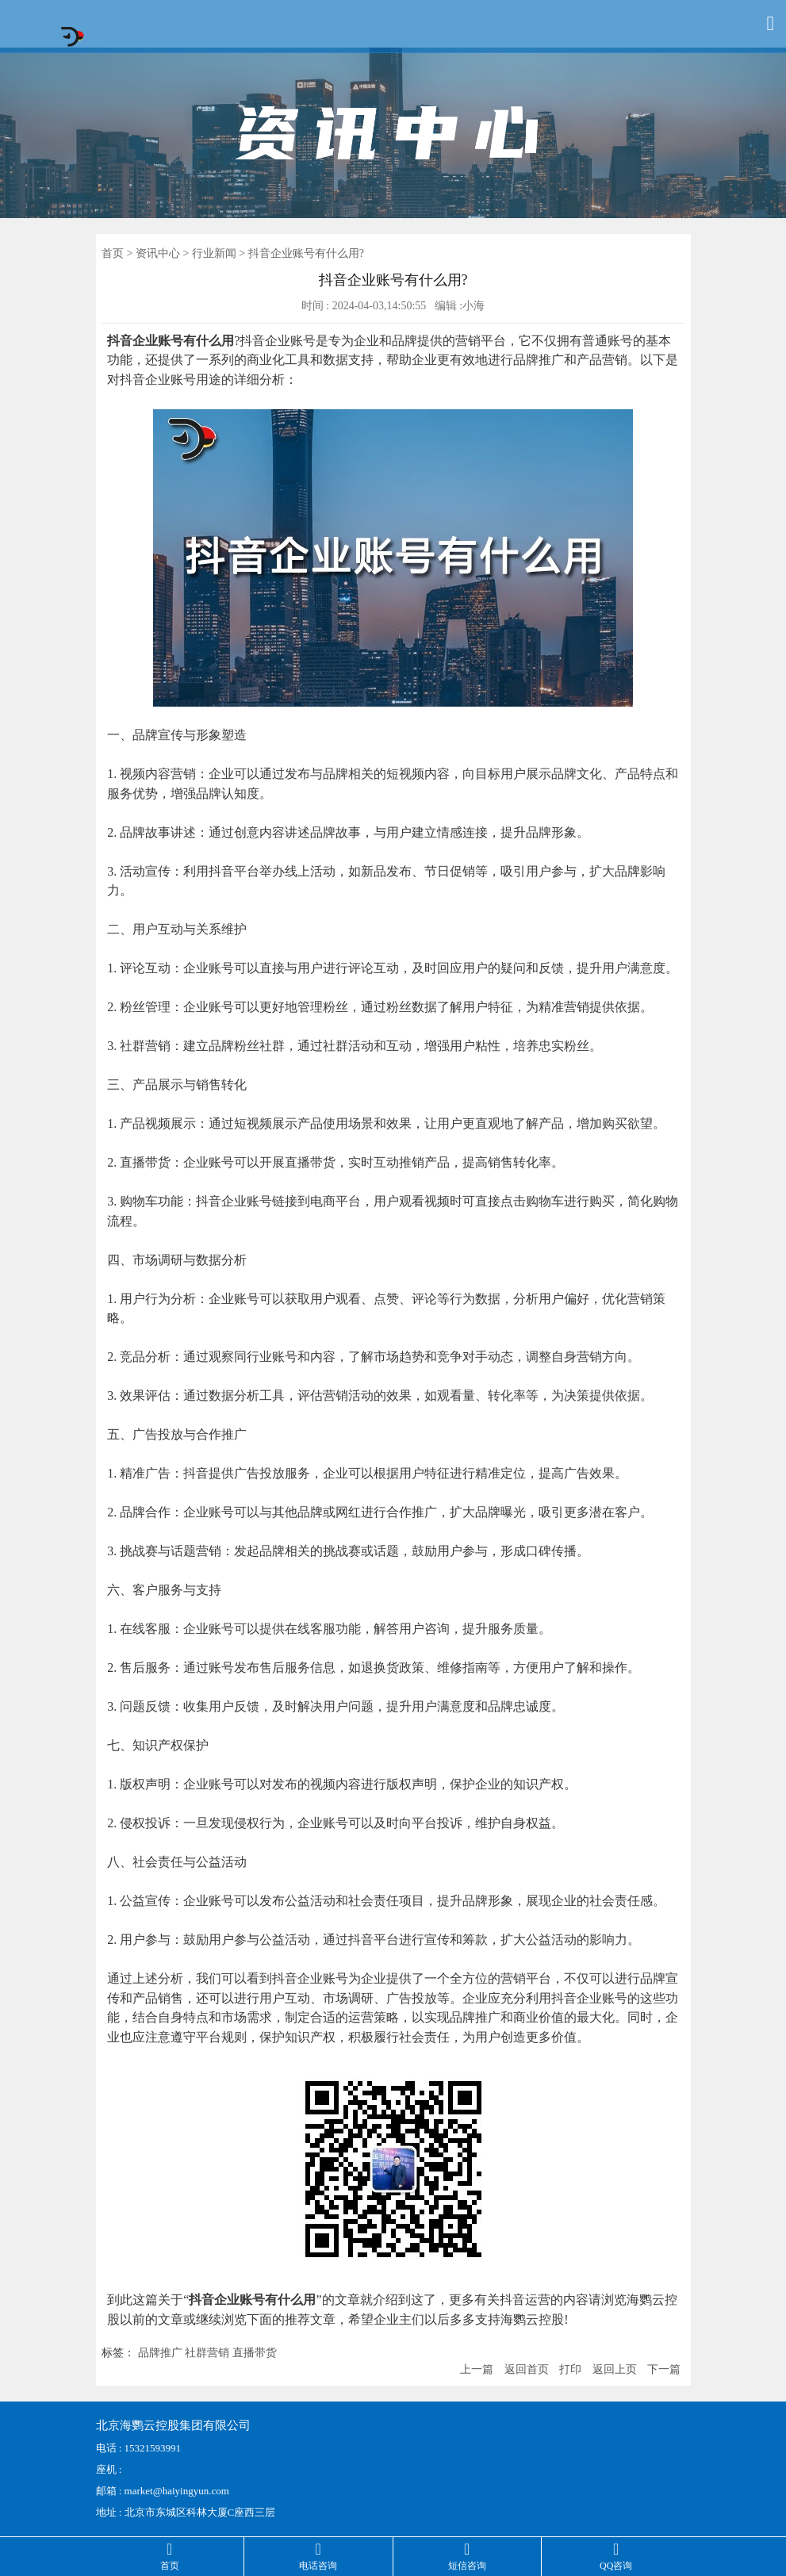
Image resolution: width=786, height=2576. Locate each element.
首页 (113, 253)
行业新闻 (214, 253)
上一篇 (476, 2369)
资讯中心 (158, 253)
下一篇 (664, 2369)
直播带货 (254, 2353)
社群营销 (207, 2353)
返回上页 (614, 2369)
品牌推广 (160, 2353)
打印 (570, 2369)
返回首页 (526, 2369)
